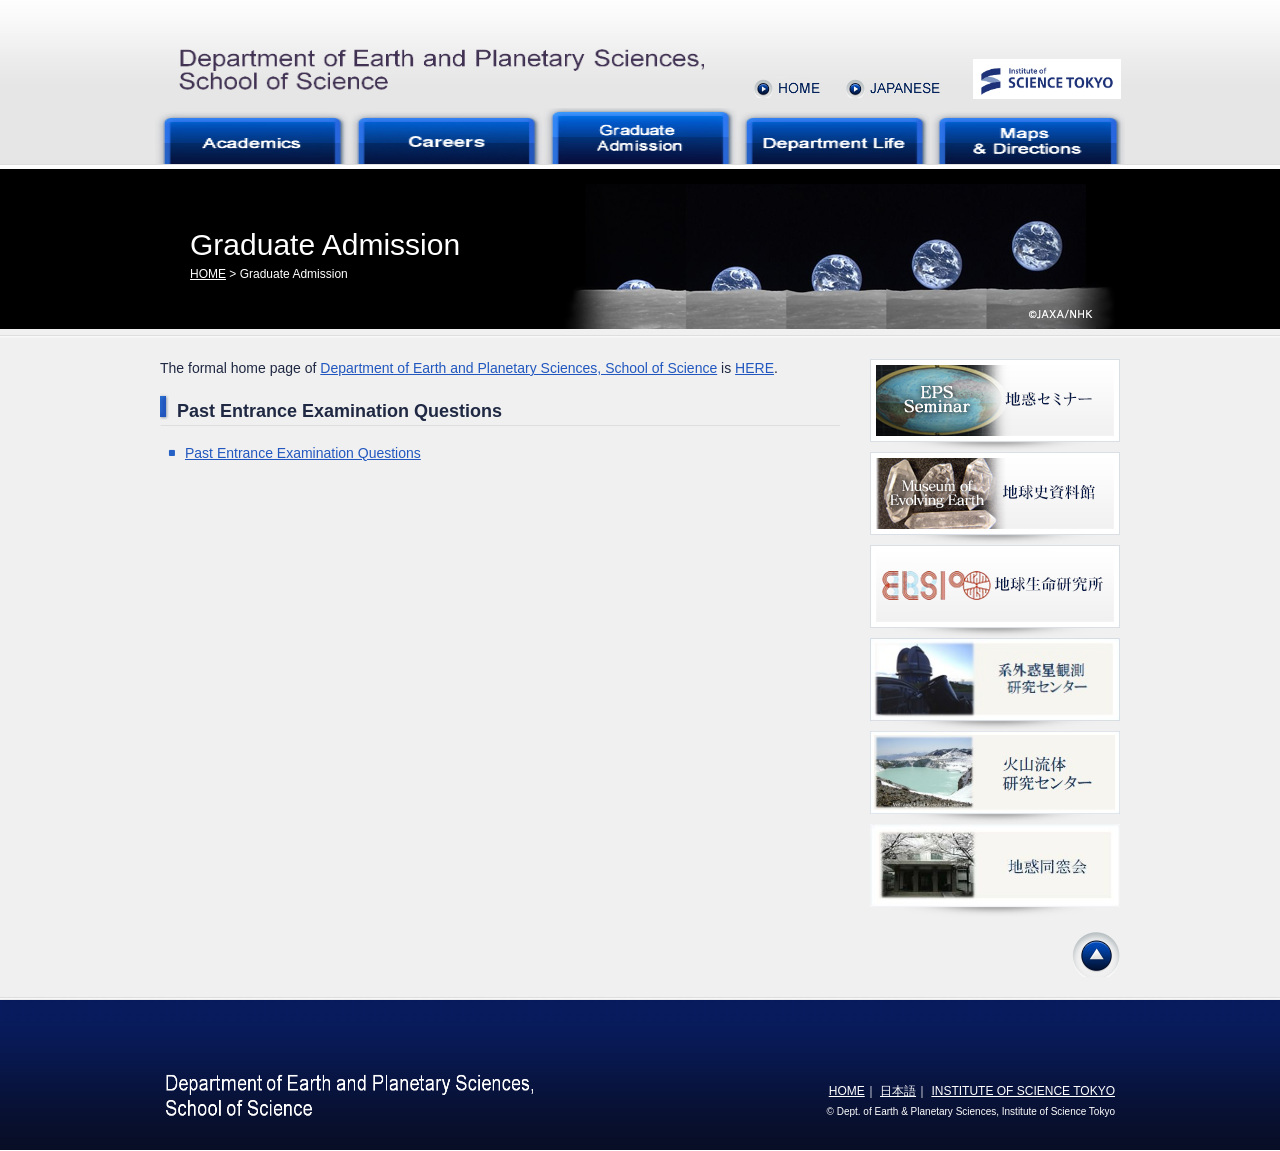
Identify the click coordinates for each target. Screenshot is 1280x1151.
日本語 (898, 1091)
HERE (754, 368)
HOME (208, 274)
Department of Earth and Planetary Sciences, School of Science (518, 368)
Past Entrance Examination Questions (303, 453)
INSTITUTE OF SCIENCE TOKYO (1023, 1091)
